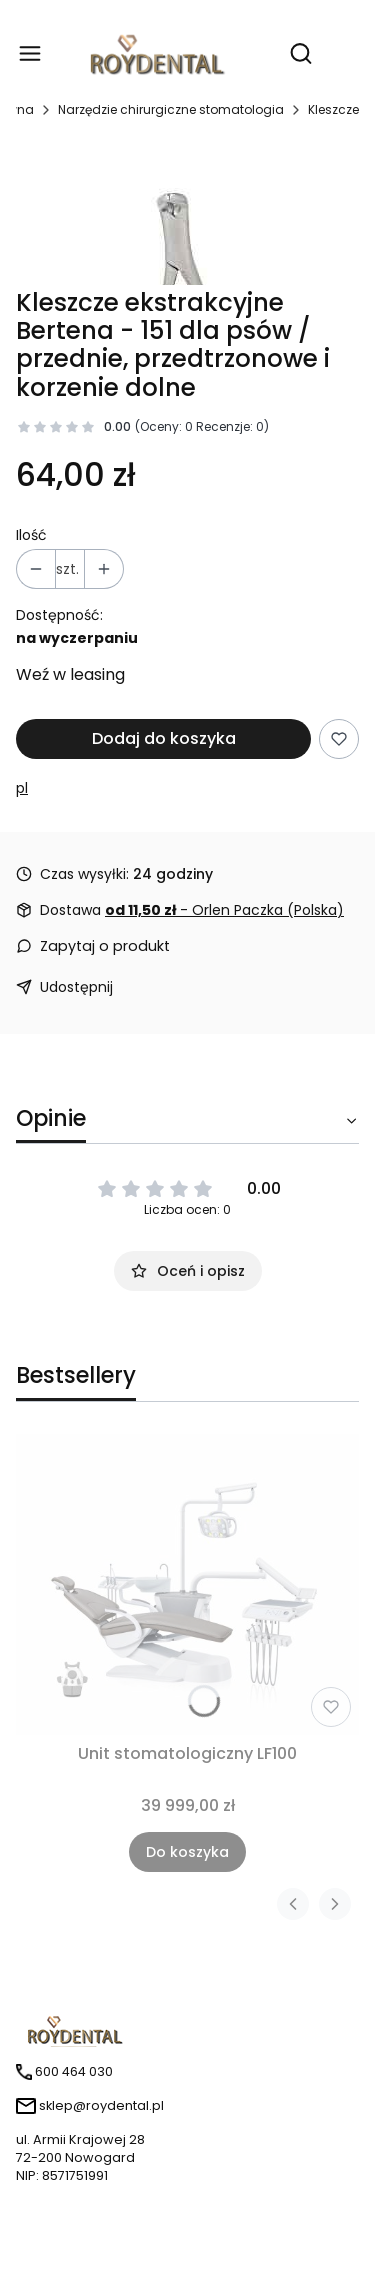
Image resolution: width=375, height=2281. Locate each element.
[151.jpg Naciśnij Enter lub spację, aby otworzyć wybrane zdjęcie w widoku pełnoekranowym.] (188, 212)
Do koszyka (187, 1852)
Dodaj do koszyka (164, 738)
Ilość (31, 535)
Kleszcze (333, 109)
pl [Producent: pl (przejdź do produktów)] (22, 788)
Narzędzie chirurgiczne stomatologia (171, 109)
